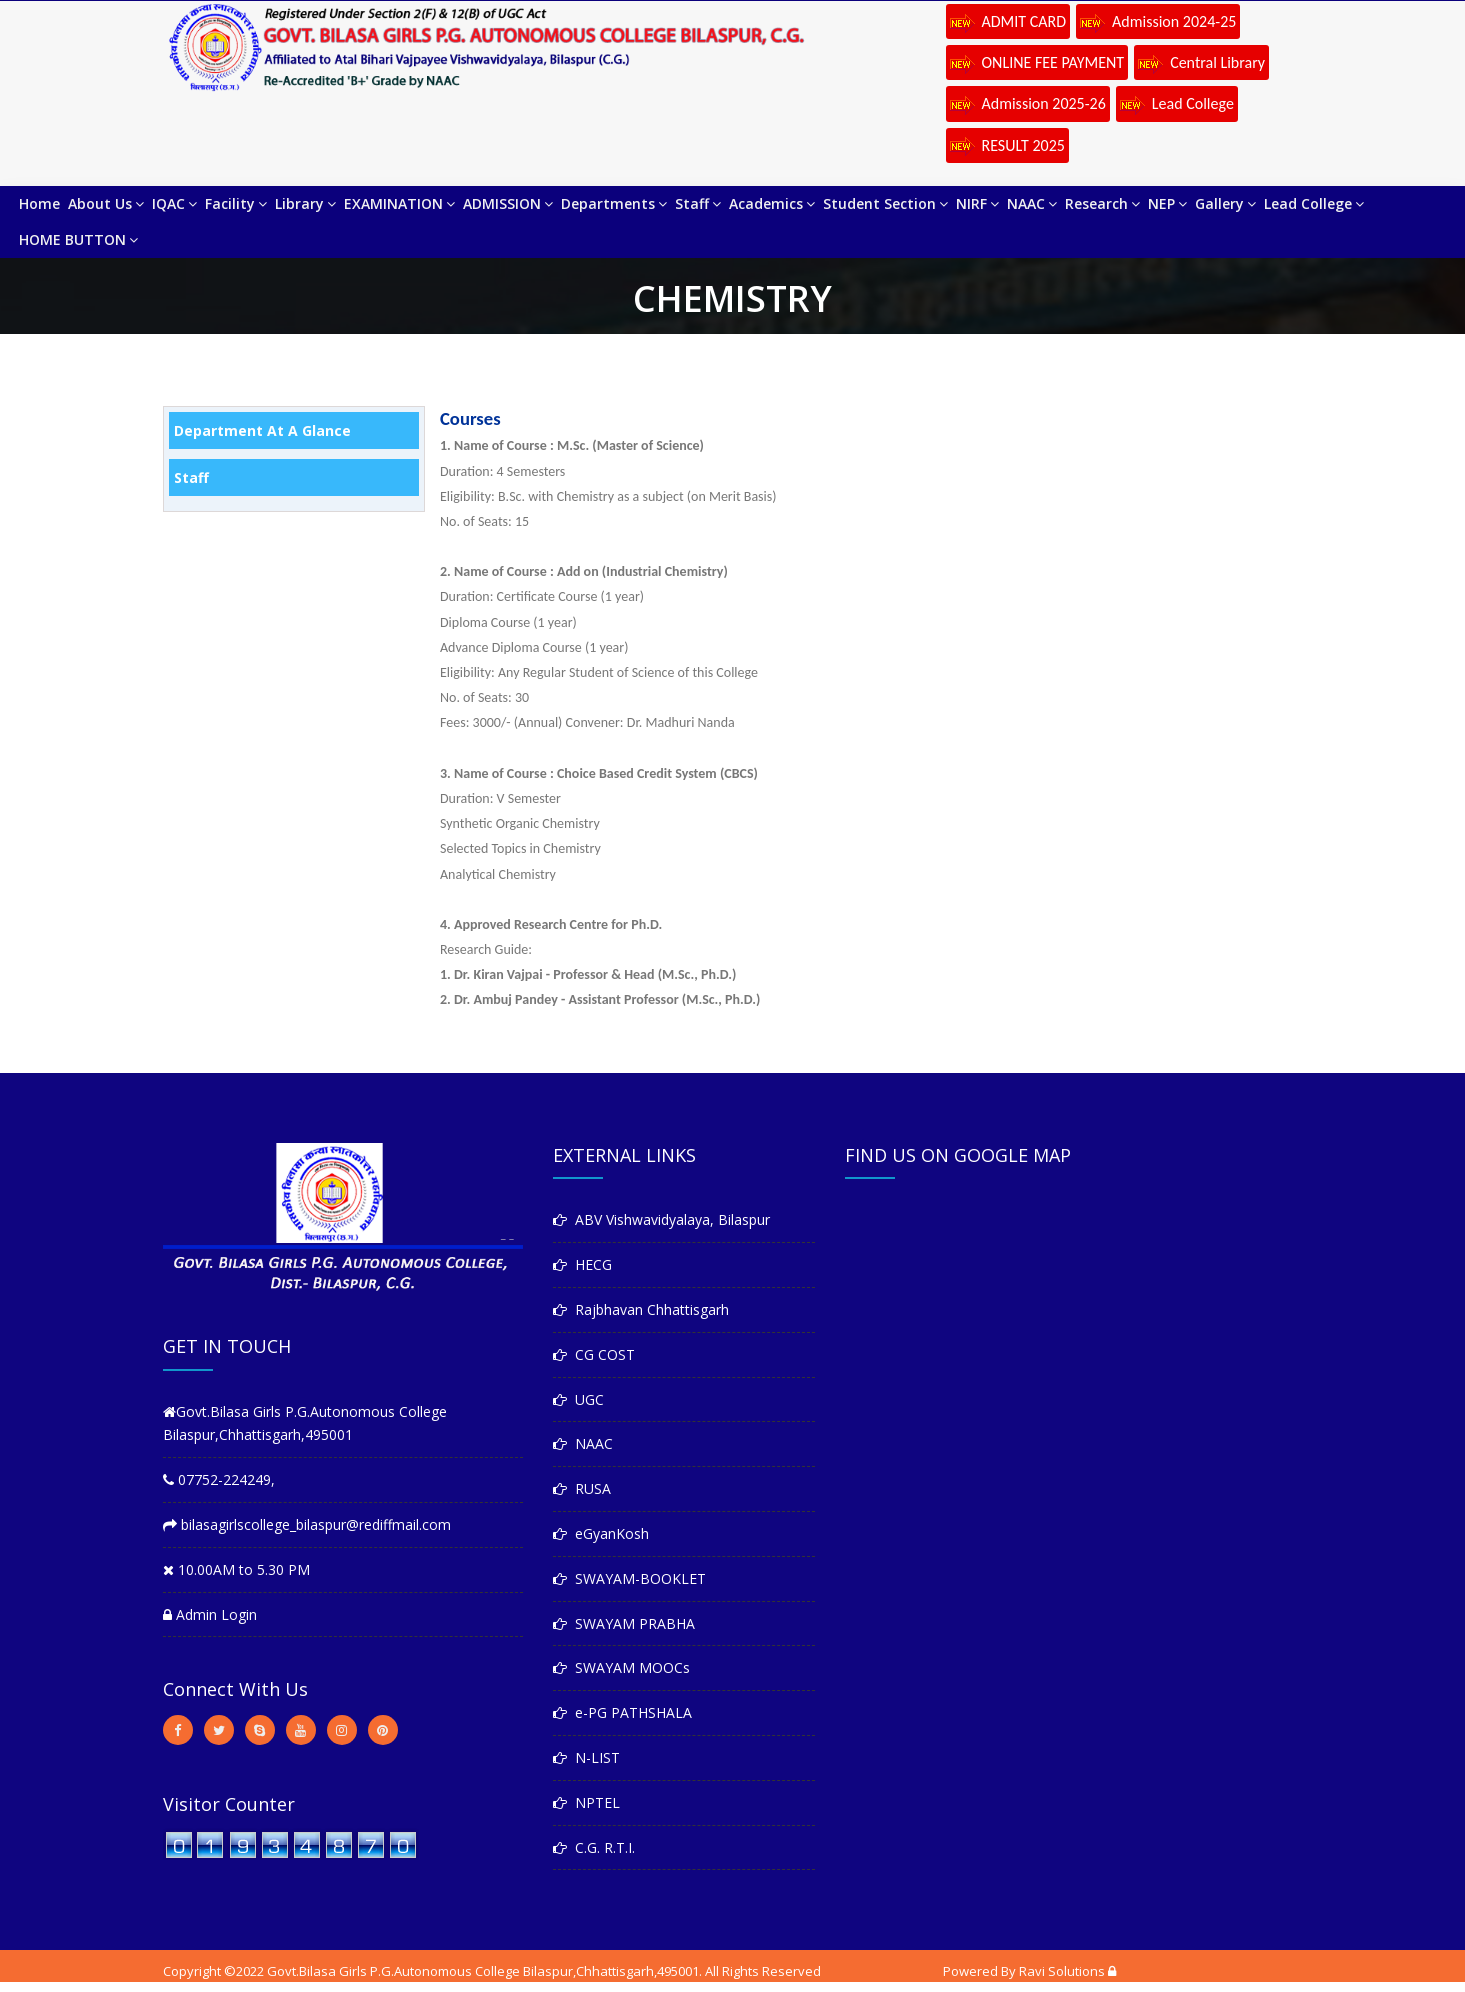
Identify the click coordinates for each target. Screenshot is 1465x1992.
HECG (582, 1264)
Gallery (1225, 203)
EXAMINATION (399, 203)
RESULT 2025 (1007, 147)
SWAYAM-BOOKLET (629, 1578)
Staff (698, 203)
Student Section (885, 203)
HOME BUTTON (78, 239)
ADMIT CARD (1008, 23)
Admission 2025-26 (1028, 105)
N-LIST (586, 1757)
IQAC (174, 203)
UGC (578, 1399)
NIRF (977, 203)
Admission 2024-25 (1158, 23)
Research (1102, 203)
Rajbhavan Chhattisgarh (641, 1309)
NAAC (1032, 203)
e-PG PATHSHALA (622, 1712)
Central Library (1201, 64)
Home (39, 203)
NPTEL (586, 1802)
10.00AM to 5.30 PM (236, 1569)
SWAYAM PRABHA (624, 1623)
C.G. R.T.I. (594, 1847)
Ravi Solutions (1062, 1971)
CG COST (594, 1354)
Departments (614, 203)
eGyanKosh (601, 1533)
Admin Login (210, 1614)
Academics (772, 203)
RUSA (582, 1488)
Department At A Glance (262, 430)
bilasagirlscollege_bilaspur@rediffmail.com (307, 1524)
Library (305, 203)
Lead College (1177, 105)
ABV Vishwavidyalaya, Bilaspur (661, 1219)
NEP (1167, 203)
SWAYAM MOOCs (621, 1667)
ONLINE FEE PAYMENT (1037, 64)
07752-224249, (219, 1479)
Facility (236, 203)
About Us (106, 203)
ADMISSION (508, 203)
